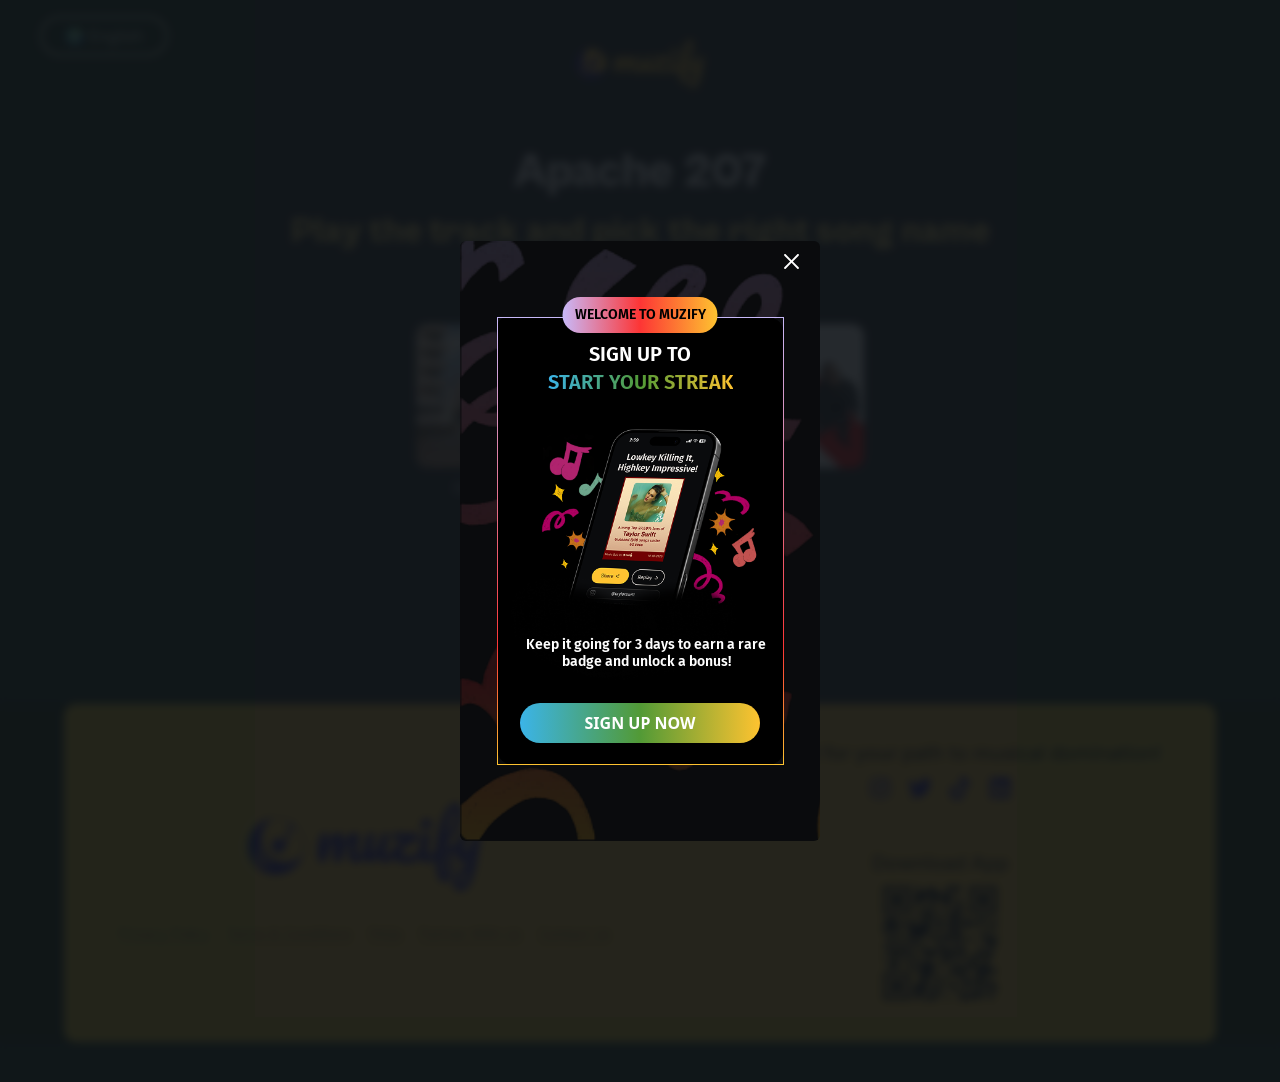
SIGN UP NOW (640, 723)
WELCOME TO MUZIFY (640, 314)
